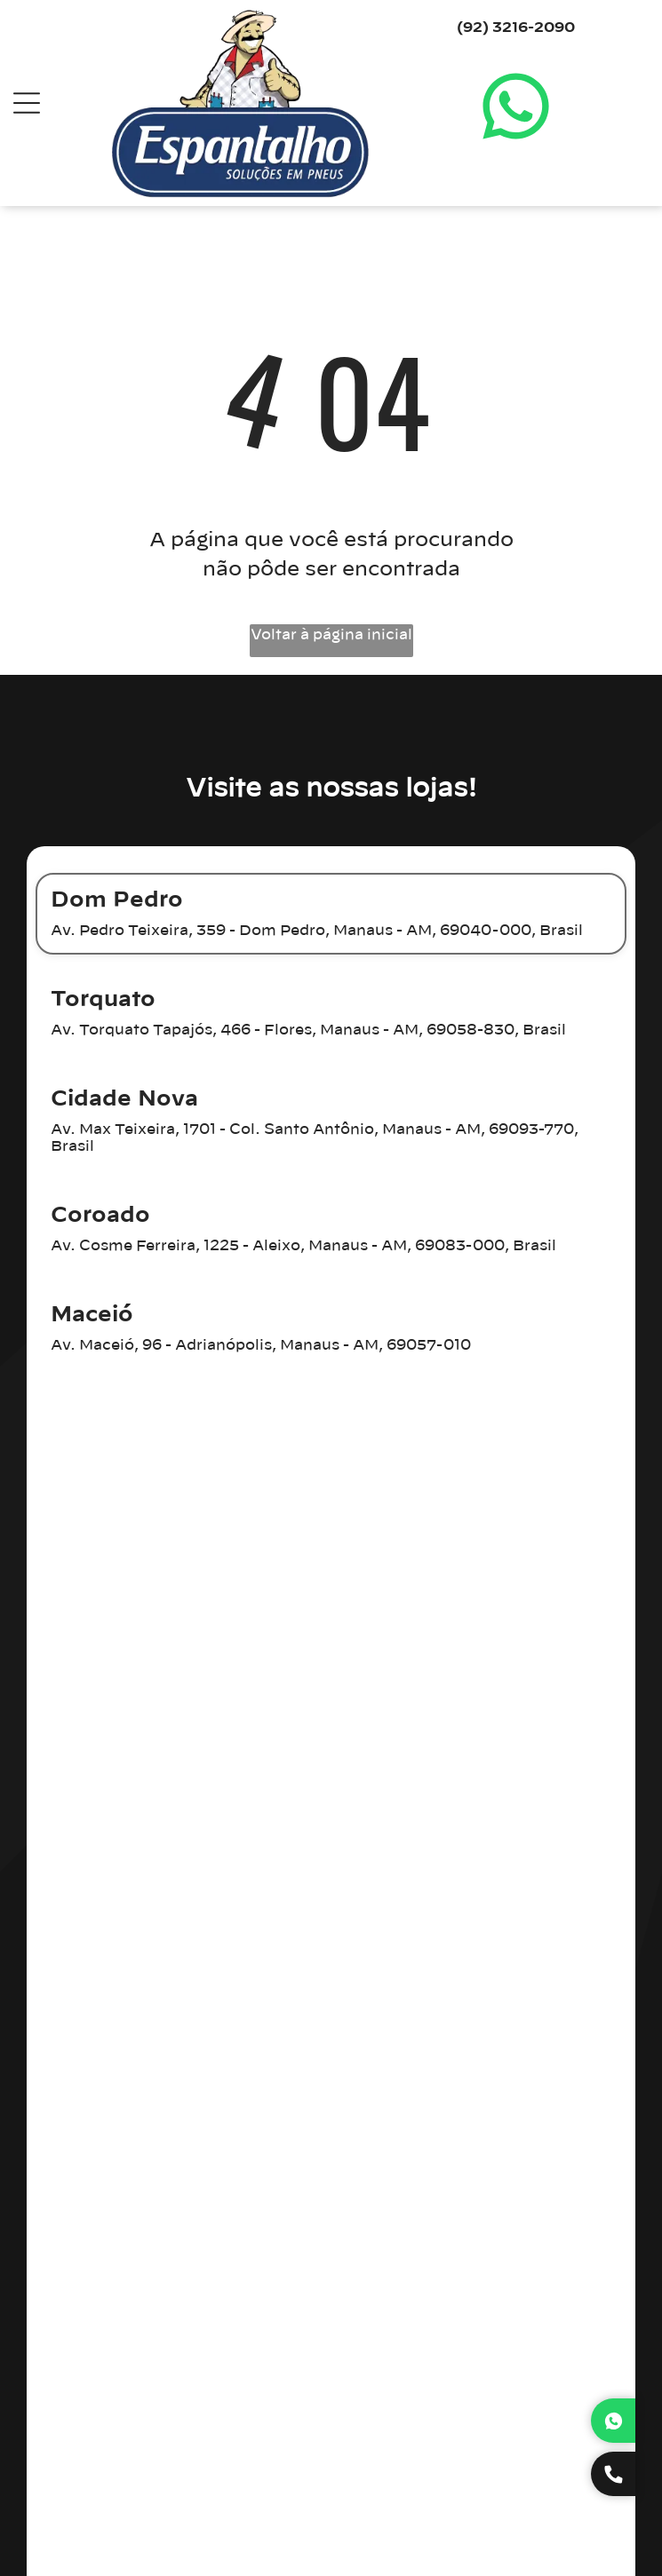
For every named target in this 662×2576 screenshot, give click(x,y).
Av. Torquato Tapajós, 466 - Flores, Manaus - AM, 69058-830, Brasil (308, 1030)
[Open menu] (26, 103)
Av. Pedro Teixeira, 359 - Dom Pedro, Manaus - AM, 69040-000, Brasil (317, 930)
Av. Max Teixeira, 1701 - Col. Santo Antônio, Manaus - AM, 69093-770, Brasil (314, 1137)
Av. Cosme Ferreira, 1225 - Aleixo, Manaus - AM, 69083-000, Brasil (303, 1246)
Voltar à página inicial (331, 635)
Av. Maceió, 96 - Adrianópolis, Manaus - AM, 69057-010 (261, 1345)
